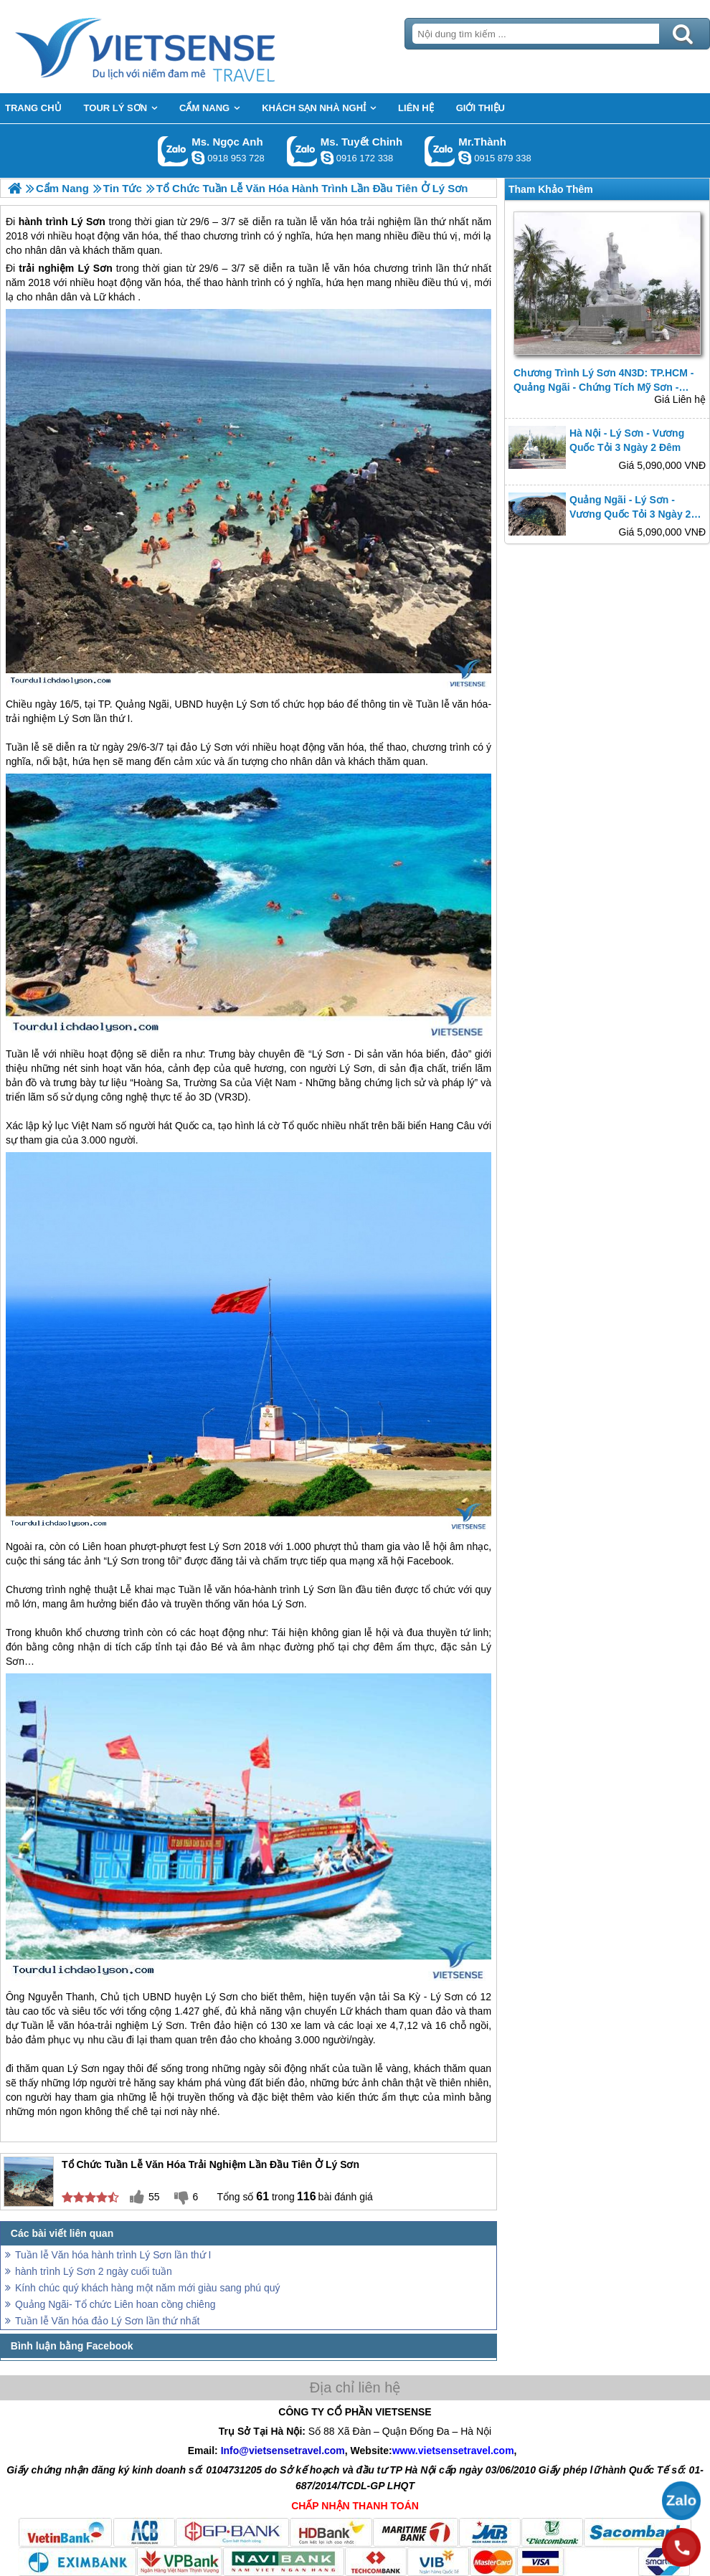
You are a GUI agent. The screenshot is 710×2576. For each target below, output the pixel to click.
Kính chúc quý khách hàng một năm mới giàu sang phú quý (147, 2288)
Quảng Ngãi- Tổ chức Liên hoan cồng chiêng (115, 2304)
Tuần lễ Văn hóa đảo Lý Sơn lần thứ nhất (107, 2321)
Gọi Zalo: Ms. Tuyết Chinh (302, 151)
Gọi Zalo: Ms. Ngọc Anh (173, 151)
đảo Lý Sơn (207, 747)
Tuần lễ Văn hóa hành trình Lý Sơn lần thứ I (113, 2255)
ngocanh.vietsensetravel (198, 158)
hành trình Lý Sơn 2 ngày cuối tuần (93, 2271)
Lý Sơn (94, 268)
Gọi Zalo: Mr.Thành (440, 151)
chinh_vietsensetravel (327, 158)
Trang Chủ (180, 46)
